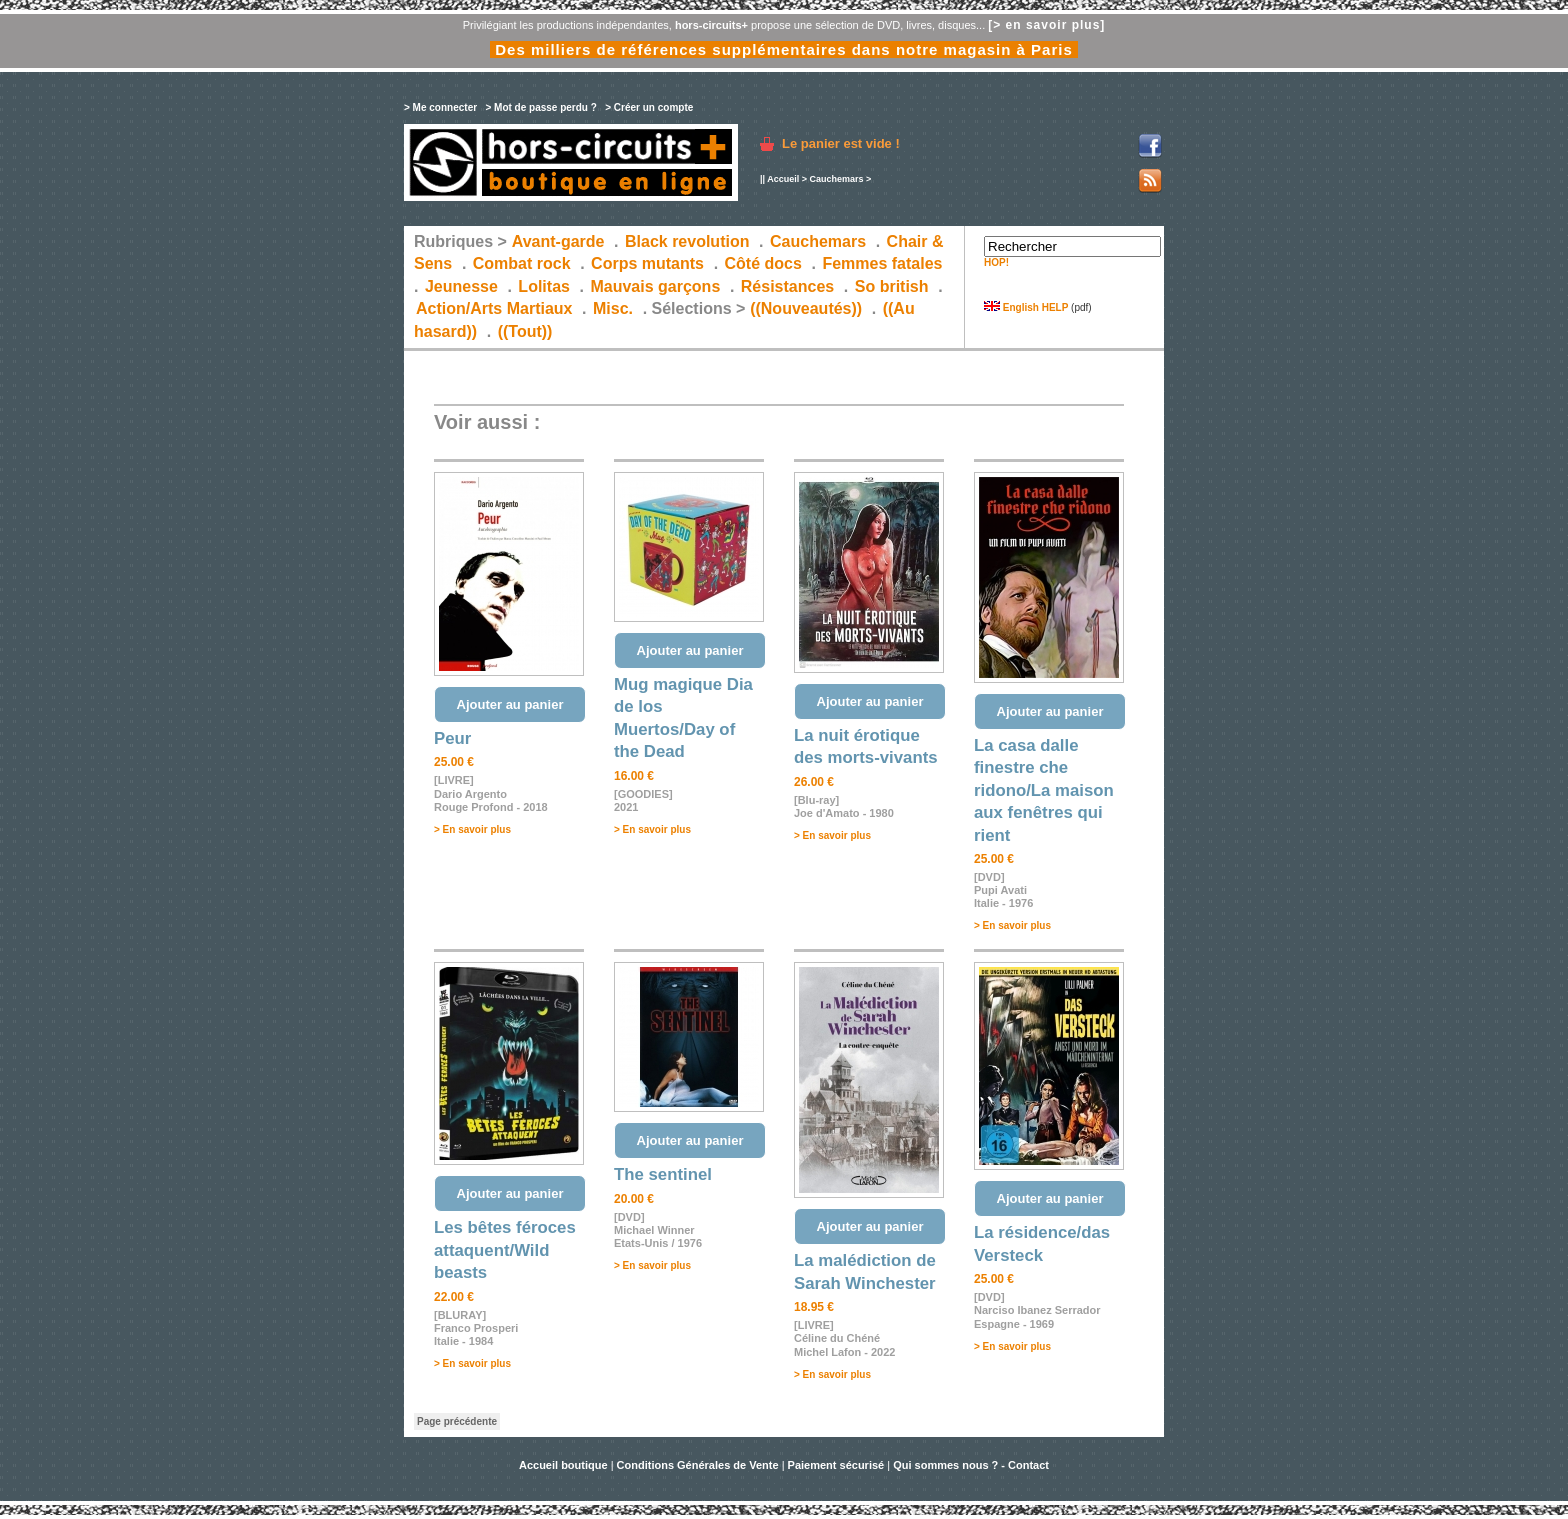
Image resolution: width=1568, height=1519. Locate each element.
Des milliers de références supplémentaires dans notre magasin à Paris (784, 49)
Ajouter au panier (510, 704)
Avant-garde (558, 241)
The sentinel (663, 1174)
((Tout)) (525, 331)
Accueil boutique (565, 1465)
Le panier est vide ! (841, 143)
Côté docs (763, 263)
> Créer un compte (649, 107)
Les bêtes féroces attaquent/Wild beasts (505, 1250)
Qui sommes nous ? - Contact (971, 1465)
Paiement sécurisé (836, 1465)
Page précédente (457, 1421)
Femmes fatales (882, 263)
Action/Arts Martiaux (494, 308)
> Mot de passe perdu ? (540, 107)
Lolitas (544, 286)
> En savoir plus (472, 829)
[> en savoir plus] (1046, 25)
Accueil (783, 179)
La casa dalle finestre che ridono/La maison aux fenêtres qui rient (1044, 790)
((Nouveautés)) (806, 308)
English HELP (1026, 307)
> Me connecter (440, 107)
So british (892, 286)
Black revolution (687, 241)
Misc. (613, 308)
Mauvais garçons (655, 286)
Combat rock (522, 263)
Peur (452, 738)
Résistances (787, 286)
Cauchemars (836, 179)
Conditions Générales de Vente (698, 1465)
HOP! (996, 262)
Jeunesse (461, 286)
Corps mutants (649, 263)
